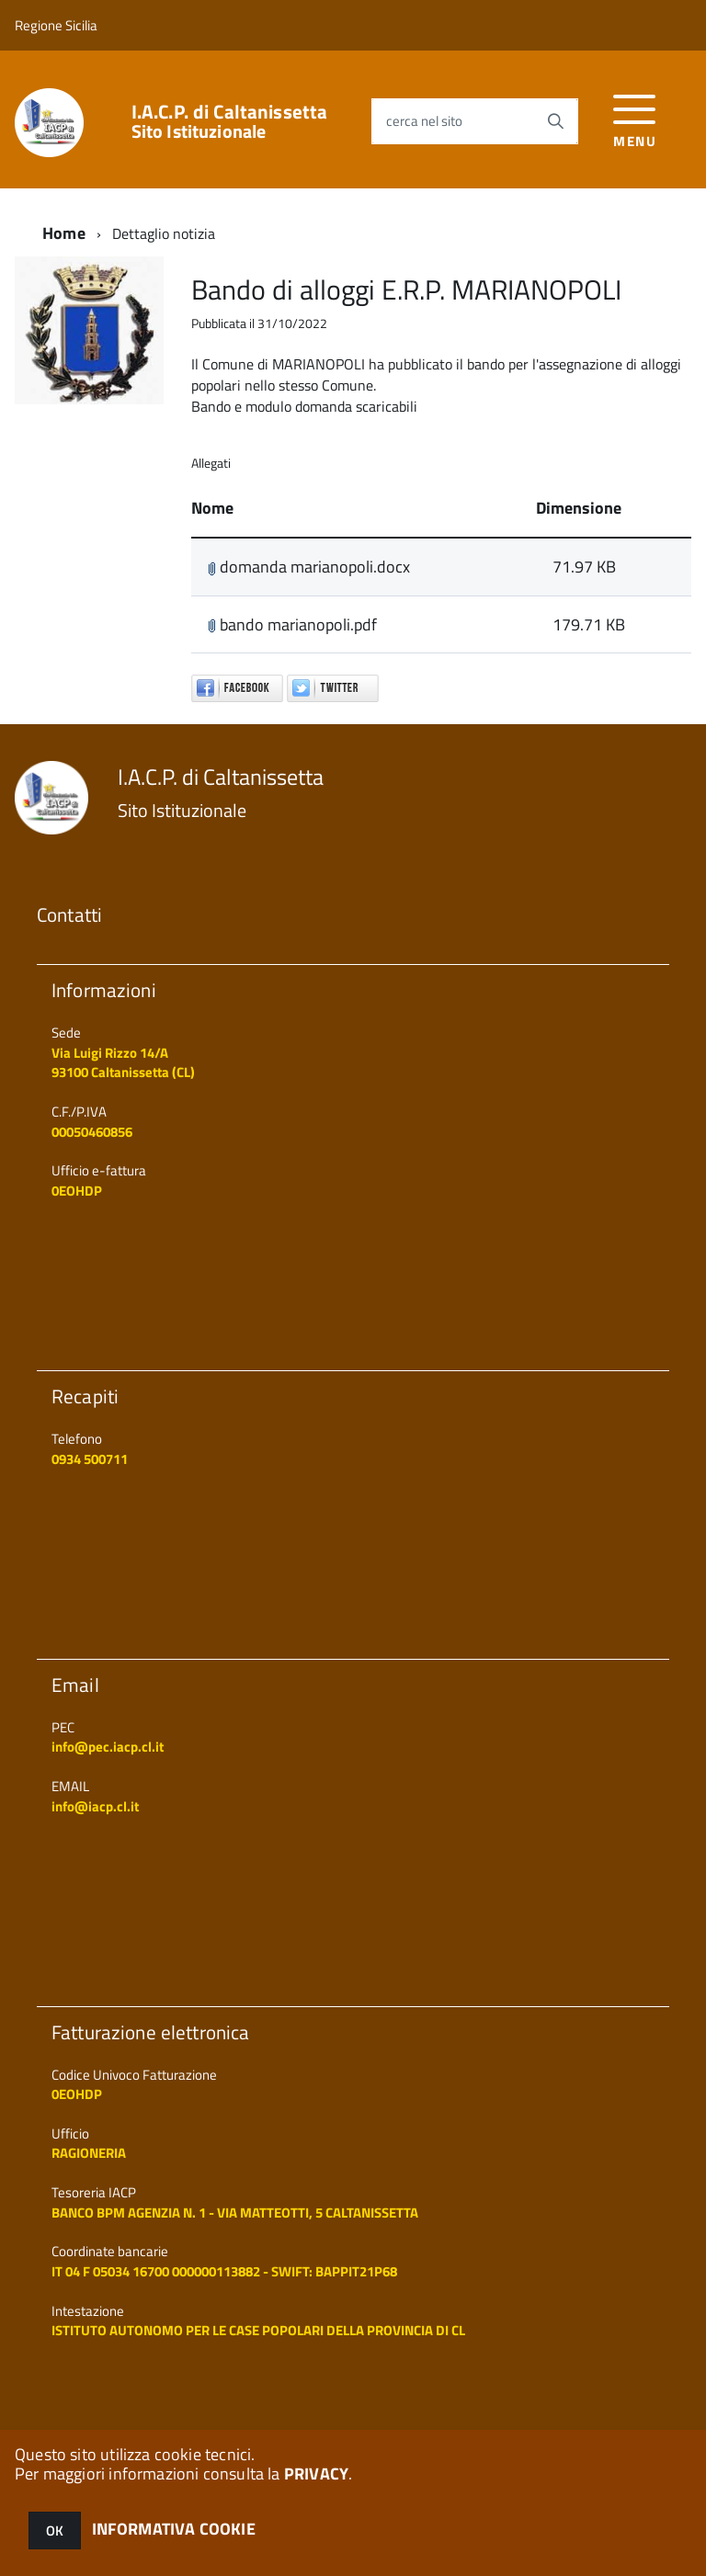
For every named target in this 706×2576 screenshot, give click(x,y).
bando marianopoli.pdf (292, 624)
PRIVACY (316, 2473)
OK (54, 2530)
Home (63, 233)
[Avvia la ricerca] (555, 121)
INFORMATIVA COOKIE (174, 2528)
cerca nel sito (424, 121)
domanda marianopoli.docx (309, 566)
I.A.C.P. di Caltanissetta (229, 121)
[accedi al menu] (634, 119)
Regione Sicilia (56, 25)
